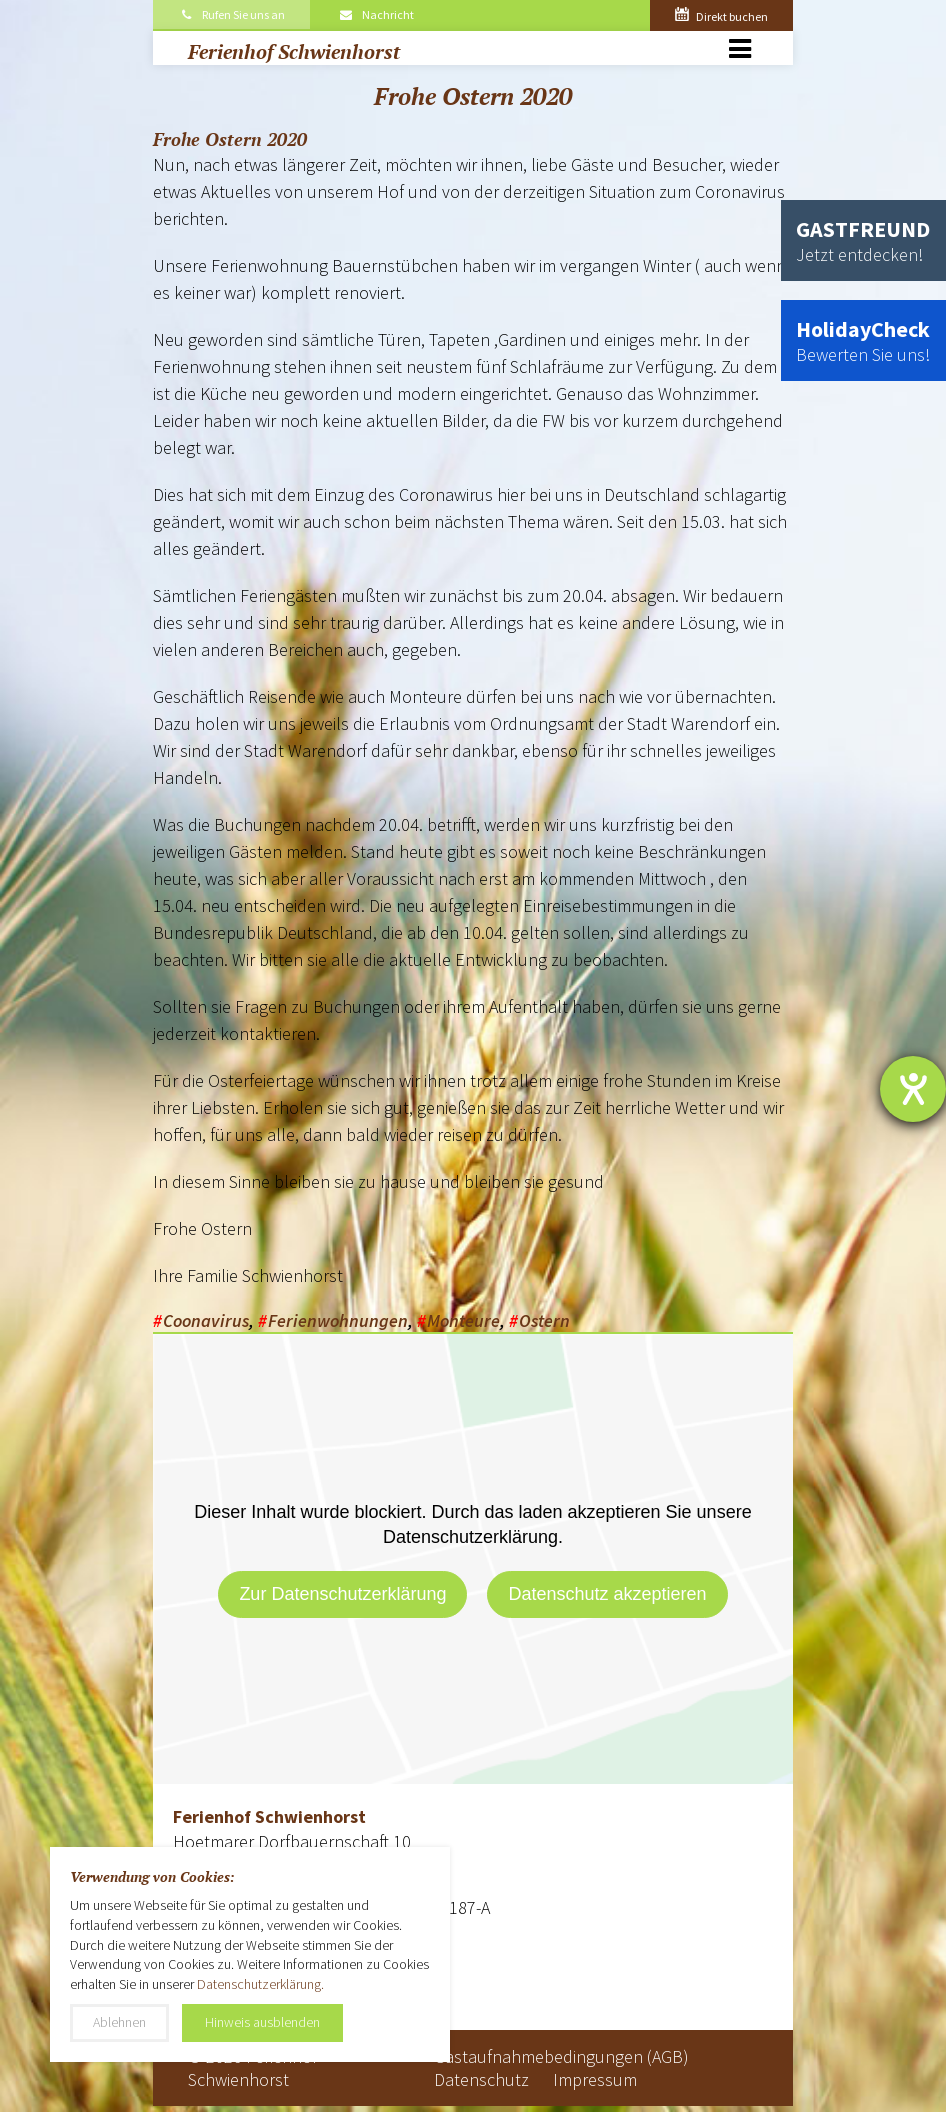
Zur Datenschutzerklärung (342, 1594)
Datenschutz (481, 2079)
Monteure (463, 1320)
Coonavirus (206, 1320)
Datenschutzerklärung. (260, 1984)
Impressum (595, 2079)
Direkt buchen (721, 16)
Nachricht (376, 14)
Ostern (544, 1320)
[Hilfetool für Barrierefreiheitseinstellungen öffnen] (913, 1089)
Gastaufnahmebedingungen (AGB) (561, 2056)
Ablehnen (119, 2022)
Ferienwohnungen (338, 1320)
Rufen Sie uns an (231, 14)
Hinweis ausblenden (262, 2022)
